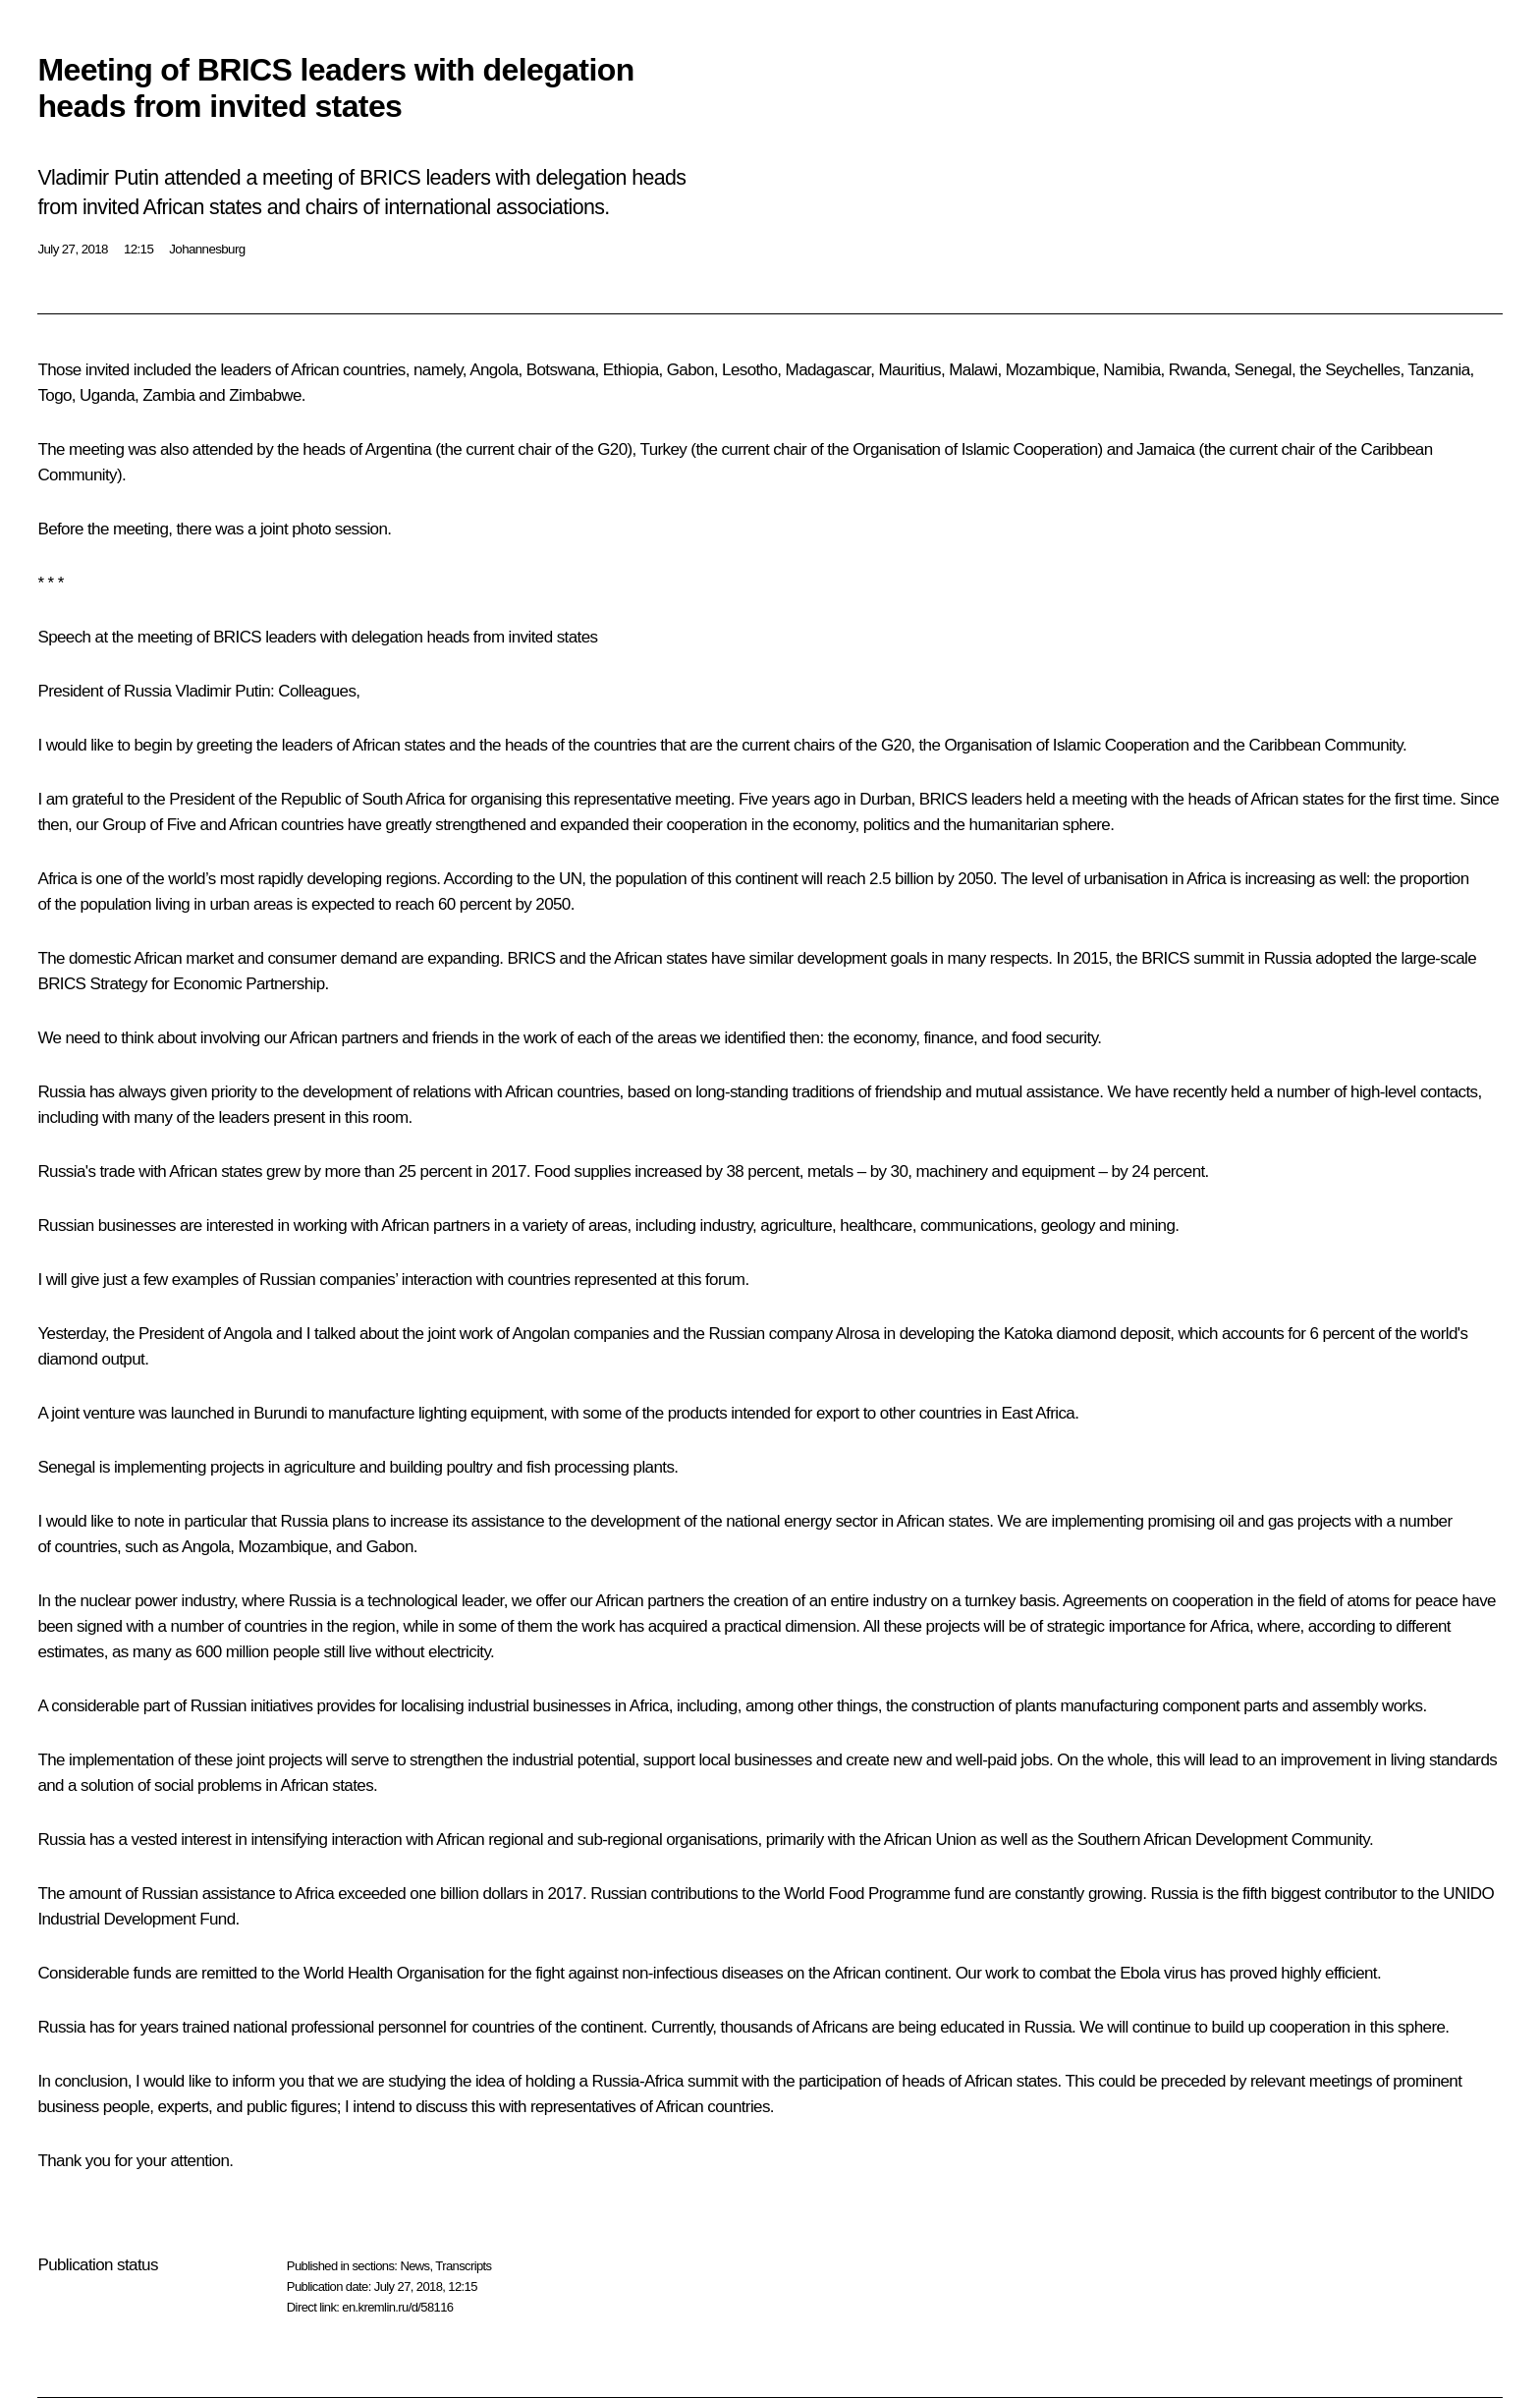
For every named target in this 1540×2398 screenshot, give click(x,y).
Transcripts (463, 2266)
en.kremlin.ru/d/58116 (397, 2307)
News (414, 2266)
